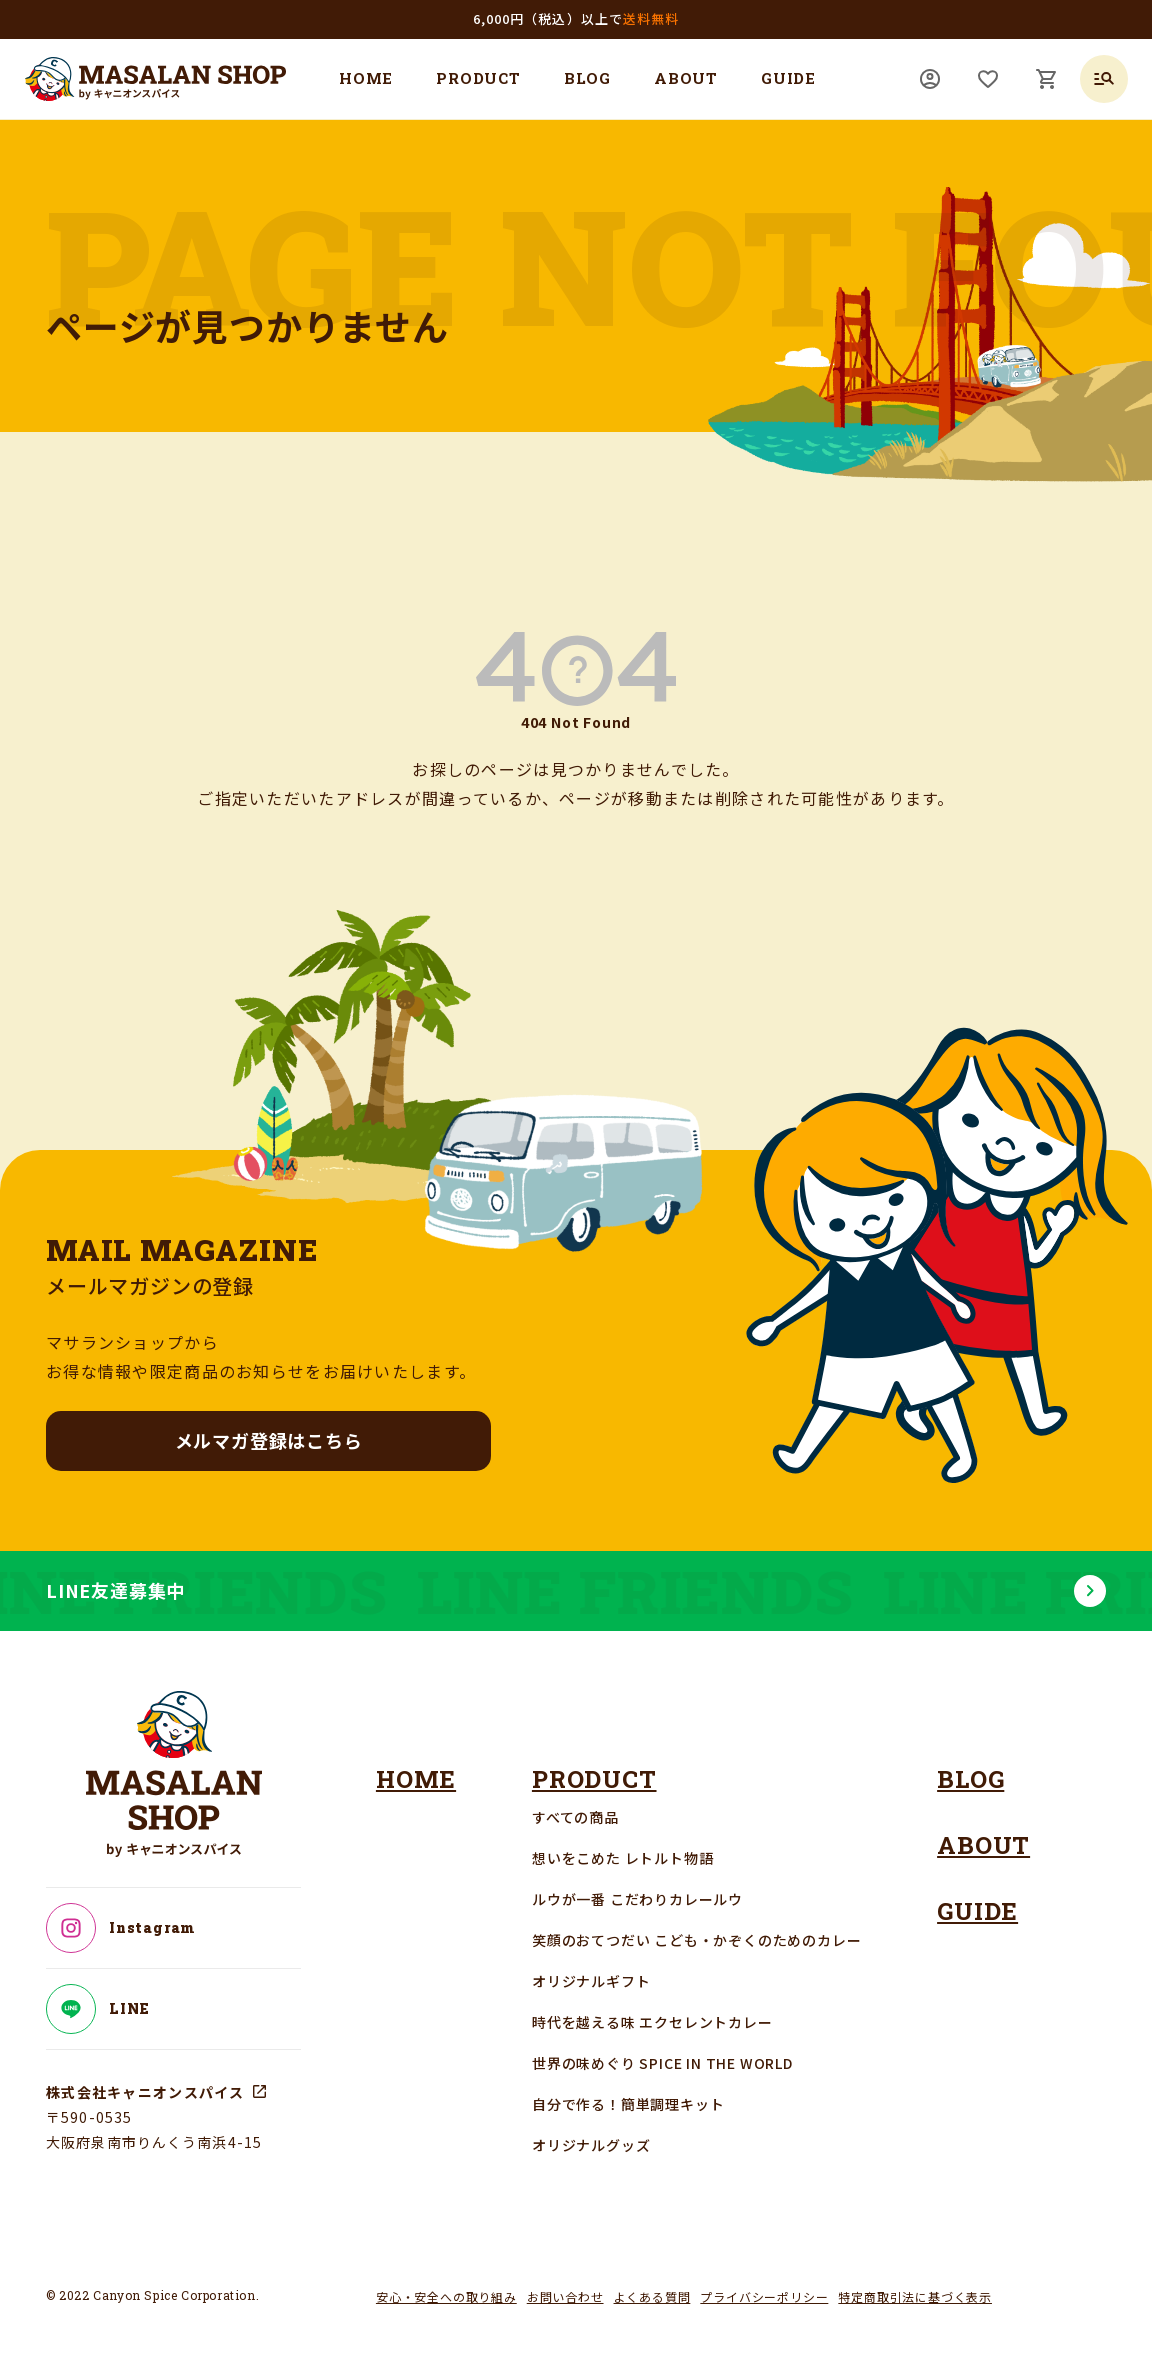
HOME (366, 78)
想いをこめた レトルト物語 (622, 1858)
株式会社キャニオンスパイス (145, 2092)
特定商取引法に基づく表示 (915, 2296)
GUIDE (788, 78)
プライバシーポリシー (764, 2296)
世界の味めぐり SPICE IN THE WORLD (662, 2063)
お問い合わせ (565, 2296)
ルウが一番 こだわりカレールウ (637, 1899)
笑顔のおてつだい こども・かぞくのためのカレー (696, 1940)
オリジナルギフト (591, 1981)
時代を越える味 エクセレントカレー (652, 2022)
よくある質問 (652, 2296)
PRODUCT (478, 78)
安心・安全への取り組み (446, 2296)
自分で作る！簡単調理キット (628, 2104)
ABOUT (686, 78)
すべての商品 (575, 1817)
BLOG (587, 78)
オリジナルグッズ (591, 2145)
